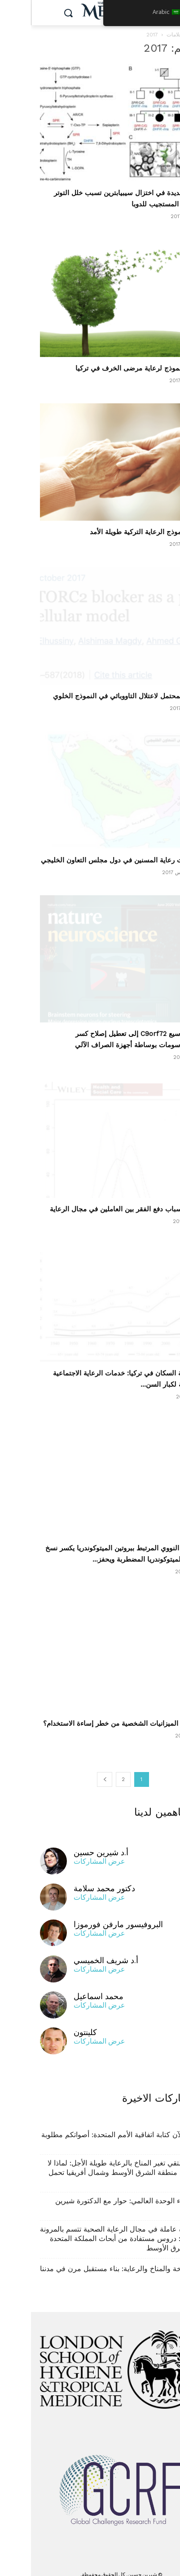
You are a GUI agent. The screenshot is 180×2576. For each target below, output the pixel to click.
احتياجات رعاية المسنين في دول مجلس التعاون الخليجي (90, 860)
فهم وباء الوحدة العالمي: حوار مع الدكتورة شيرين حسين (97, 2196)
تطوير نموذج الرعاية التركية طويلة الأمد (115, 532)
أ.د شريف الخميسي (75, 1950)
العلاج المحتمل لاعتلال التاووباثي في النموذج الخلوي (96, 696)
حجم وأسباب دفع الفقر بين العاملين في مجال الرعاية (95, 1200)
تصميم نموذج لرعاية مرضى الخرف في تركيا (107, 368)
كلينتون (54, 2022)
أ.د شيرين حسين (70, 1843)
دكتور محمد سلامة (73, 1879)
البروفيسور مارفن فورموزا (87, 1915)
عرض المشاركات (68, 1852)
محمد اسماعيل (67, 1986)
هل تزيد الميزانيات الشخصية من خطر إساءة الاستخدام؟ (91, 1714)
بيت (166, 34)
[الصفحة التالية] (73, 1770)
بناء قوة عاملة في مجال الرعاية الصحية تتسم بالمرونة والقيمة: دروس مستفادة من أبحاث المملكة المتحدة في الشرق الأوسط (90, 2229)
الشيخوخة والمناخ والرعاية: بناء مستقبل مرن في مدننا (90, 2259)
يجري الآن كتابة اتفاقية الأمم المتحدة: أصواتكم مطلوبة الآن (90, 2130)
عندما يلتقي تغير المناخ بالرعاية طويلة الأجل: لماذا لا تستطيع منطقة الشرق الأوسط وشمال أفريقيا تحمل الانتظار (94, 2163)
